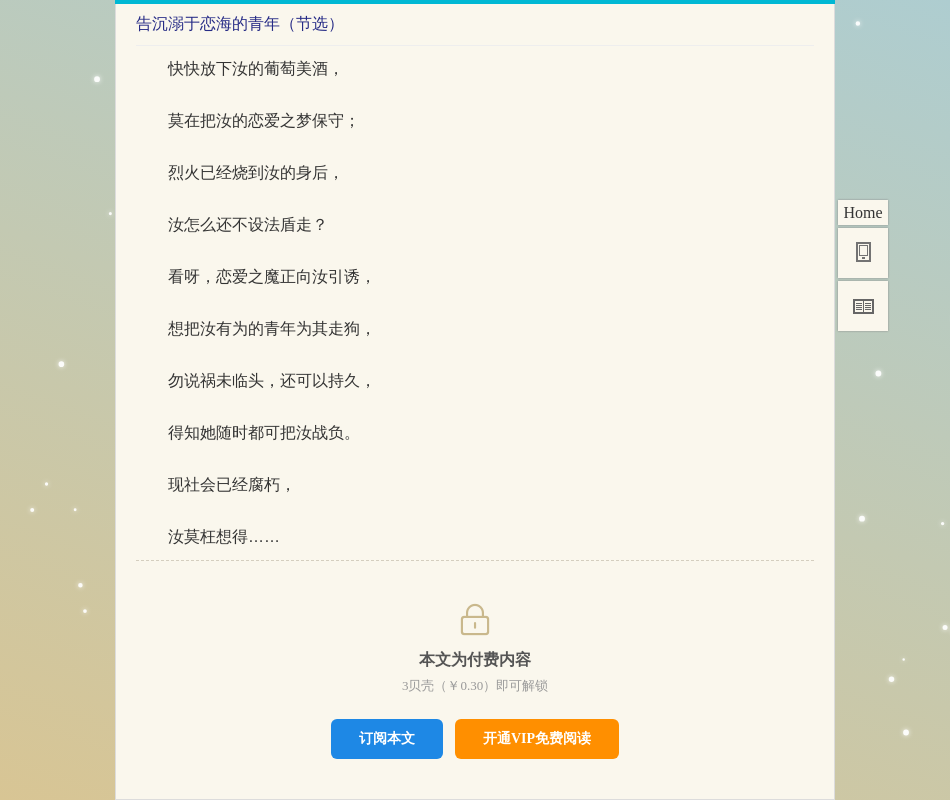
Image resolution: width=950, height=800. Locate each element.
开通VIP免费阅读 (537, 738)
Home (862, 212)
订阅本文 (387, 738)
